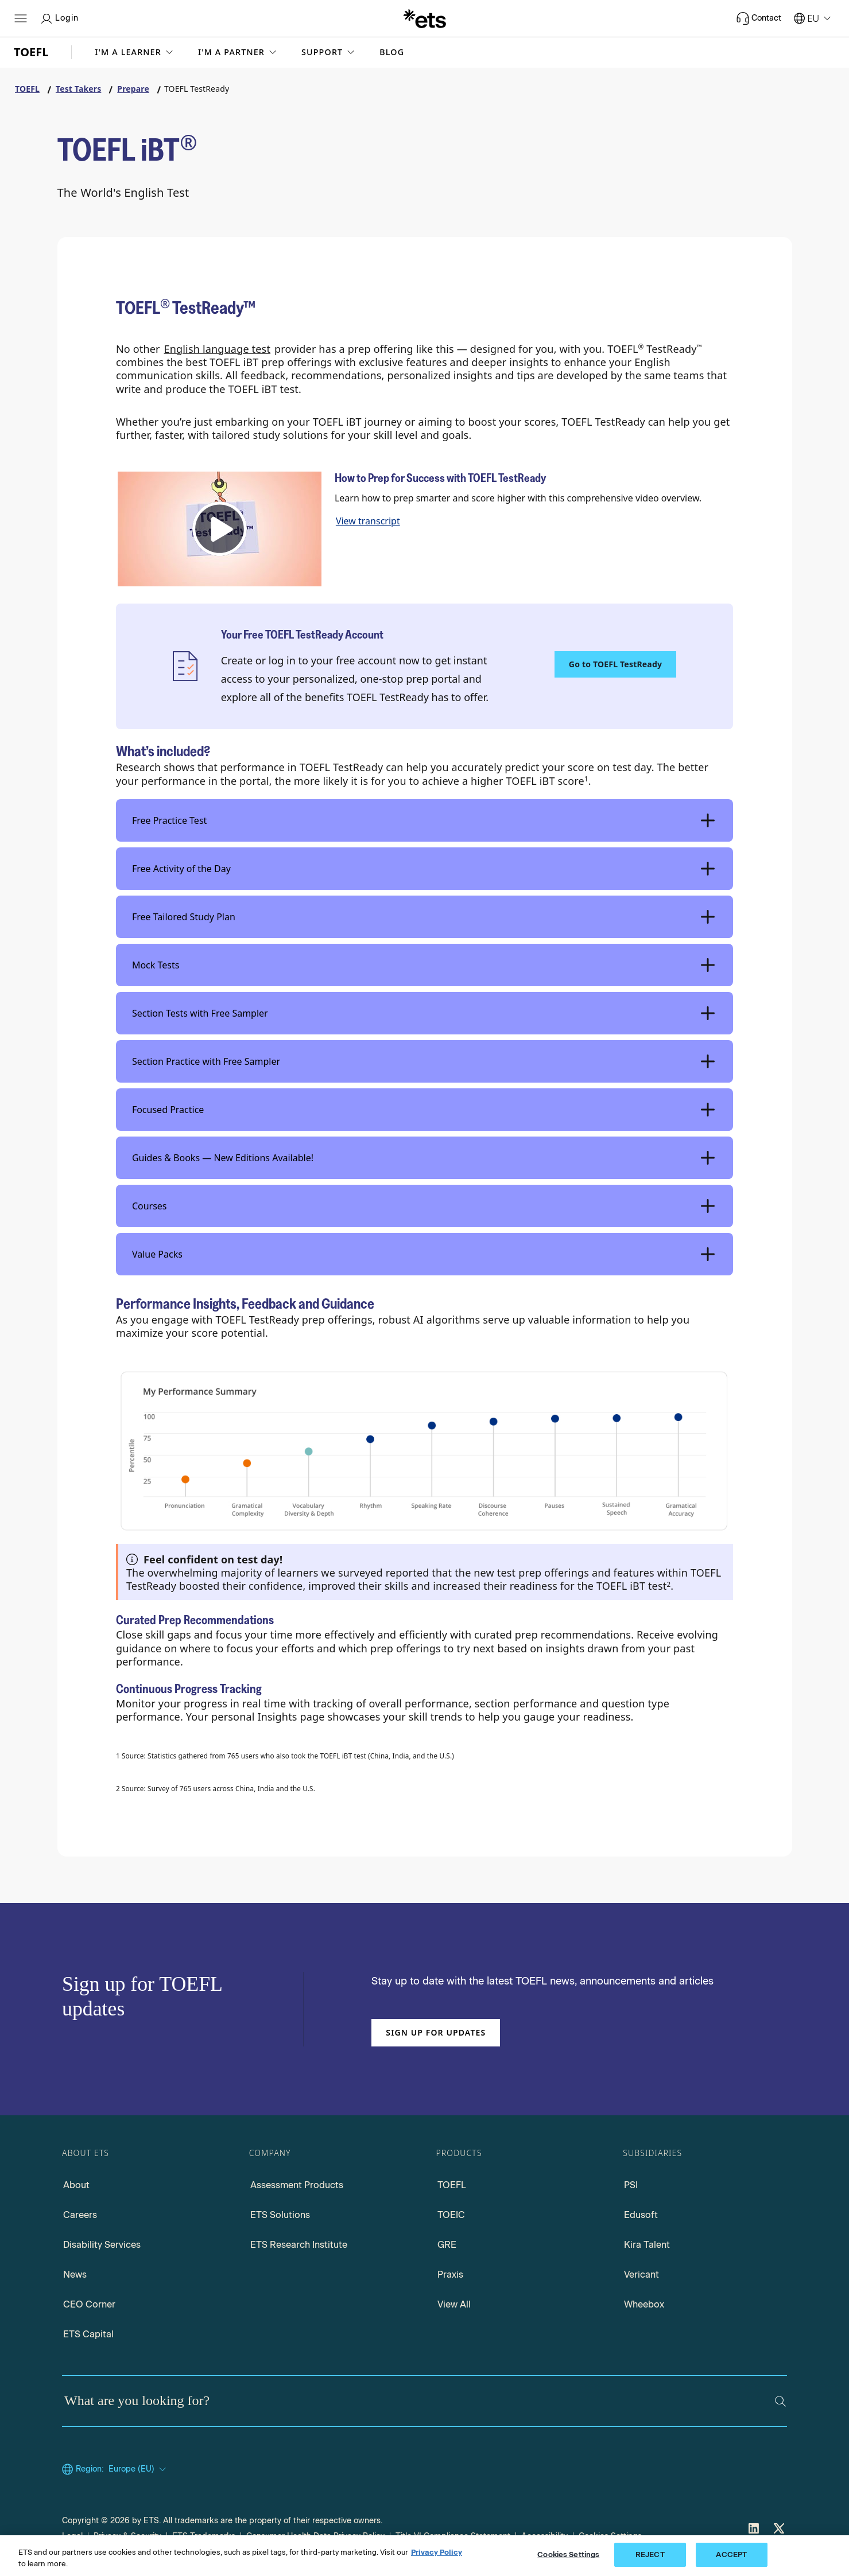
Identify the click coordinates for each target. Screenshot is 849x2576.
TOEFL (451, 2185)
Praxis (450, 2274)
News (75, 2274)
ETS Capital (88, 2334)
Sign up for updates (436, 2032)
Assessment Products (296, 2185)
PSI (631, 2185)
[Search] (780, 2401)
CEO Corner (89, 2304)
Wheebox (644, 2304)
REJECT (650, 2554)
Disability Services (102, 2244)
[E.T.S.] (424, 18)
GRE (446, 2244)
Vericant (641, 2274)
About (76, 2185)
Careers (80, 2214)
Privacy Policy (436, 2552)
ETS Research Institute (298, 2244)
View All (454, 2304)
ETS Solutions (280, 2214)
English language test (217, 349)
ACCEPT (731, 2554)
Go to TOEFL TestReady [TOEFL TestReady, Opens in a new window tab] (615, 664)
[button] (135, 52)
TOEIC (451, 2214)
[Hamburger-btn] (21, 18)
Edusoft (641, 2214)
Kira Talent (647, 2244)
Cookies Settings (568, 2554)
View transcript (368, 521)
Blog (391, 52)
